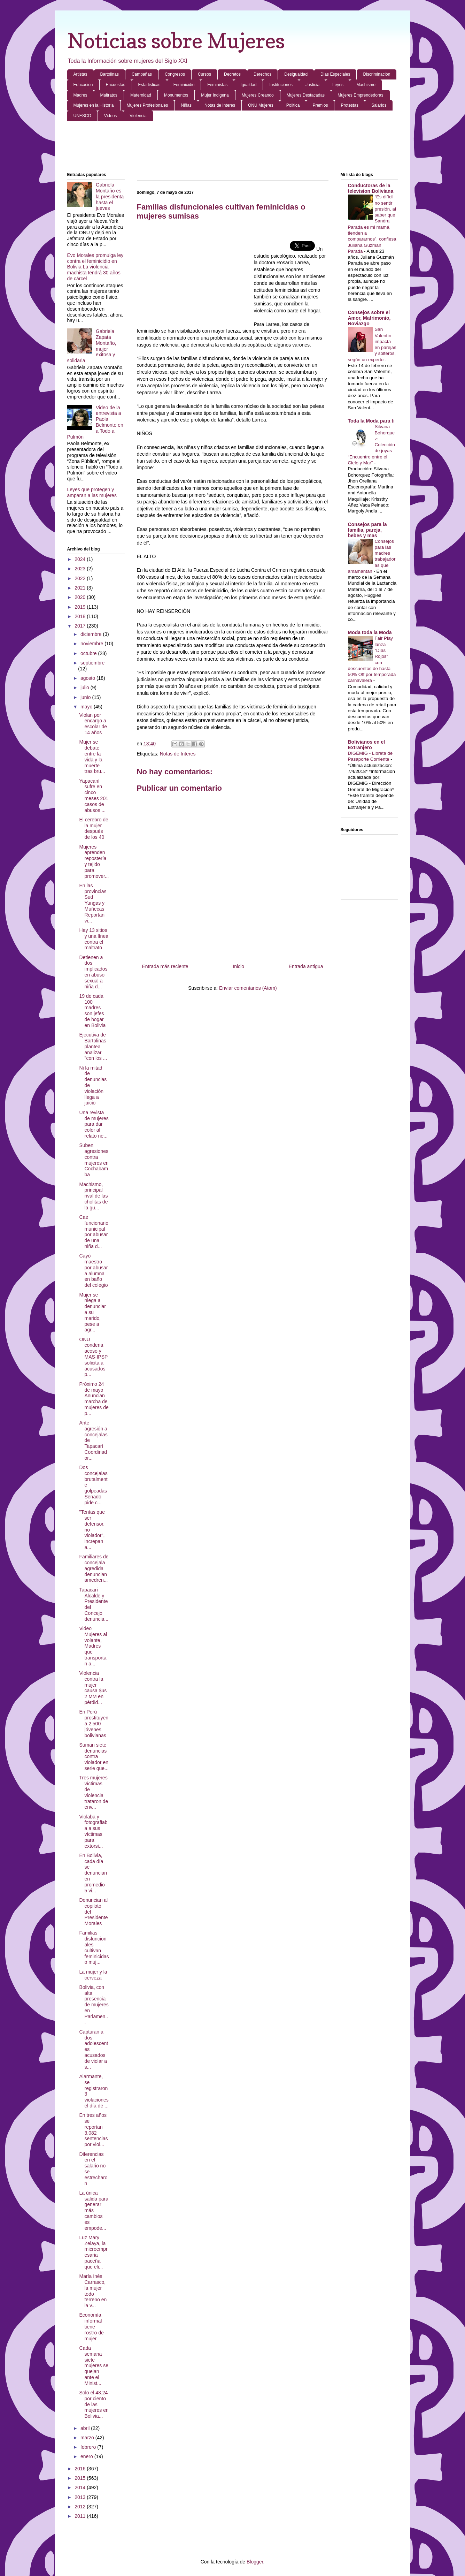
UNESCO (82, 115)
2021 (81, 588)
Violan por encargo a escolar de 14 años (93, 723)
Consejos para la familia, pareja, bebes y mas (367, 530)
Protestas (349, 105)
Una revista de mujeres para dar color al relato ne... (93, 1124)
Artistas (80, 74)
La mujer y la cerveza (93, 1975)
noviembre (92, 643)
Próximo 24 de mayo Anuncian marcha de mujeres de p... (93, 1398)
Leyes (337, 84)
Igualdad (248, 84)
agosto (88, 678)
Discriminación (376, 74)
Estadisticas (149, 84)
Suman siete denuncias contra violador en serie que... (93, 1756)
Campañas (142, 74)
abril (85, 2428)
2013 (81, 2497)
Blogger (255, 2561)
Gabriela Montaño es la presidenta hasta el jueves (110, 196)
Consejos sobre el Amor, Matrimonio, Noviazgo (369, 318)
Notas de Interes (219, 105)
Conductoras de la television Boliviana (371, 188)
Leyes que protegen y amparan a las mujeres (92, 492)
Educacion (83, 84)
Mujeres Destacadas (306, 95)
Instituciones (281, 84)
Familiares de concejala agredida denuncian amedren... (93, 1568)
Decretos (232, 74)
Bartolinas (109, 74)
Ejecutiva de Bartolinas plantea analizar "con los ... (93, 1046)
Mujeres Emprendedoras (360, 95)
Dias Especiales (335, 74)
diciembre (91, 634)
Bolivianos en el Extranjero (366, 744)
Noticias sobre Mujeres (176, 40)
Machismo (365, 84)
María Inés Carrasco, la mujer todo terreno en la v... (93, 2290)
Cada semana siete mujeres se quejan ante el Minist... (93, 2365)
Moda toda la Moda (370, 632)
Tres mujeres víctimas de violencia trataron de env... (93, 1792)
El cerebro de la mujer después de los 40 (93, 828)
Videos (110, 115)
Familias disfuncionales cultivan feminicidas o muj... (94, 1947)
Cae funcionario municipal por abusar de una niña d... (93, 1231)
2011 (81, 2516)
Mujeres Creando (258, 95)
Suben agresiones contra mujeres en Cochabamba (93, 1159)
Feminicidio (184, 84)
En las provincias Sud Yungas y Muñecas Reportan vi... (92, 903)
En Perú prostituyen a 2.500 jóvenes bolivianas (93, 1723)
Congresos (175, 74)
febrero (88, 2447)
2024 (81, 559)
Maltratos (108, 95)
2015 (81, 2478)
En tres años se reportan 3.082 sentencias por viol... (93, 2129)
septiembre (92, 663)
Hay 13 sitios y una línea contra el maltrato (93, 938)
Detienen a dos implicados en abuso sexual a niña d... (93, 972)
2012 (81, 2506)
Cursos (204, 74)
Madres (80, 95)
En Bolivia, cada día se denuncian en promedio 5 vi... (93, 1873)
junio (86, 697)
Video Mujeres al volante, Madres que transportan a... (93, 1646)
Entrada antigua (306, 966)
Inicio (238, 966)
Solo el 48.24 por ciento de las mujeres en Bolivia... (93, 2404)
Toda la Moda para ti (371, 421)
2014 (81, 2487)
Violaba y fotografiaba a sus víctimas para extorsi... (93, 1831)
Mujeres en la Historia (93, 105)
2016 (81, 2468)
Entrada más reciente (165, 966)
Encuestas (115, 84)
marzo (87, 2437)
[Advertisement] (232, 147)
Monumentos (176, 95)
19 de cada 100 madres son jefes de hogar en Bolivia (92, 1010)
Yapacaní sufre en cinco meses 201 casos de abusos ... (93, 795)
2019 (81, 607)
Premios (320, 105)
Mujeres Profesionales (147, 105)
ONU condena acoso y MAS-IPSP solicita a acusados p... (93, 1357)
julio (85, 687)
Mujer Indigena (214, 95)
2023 (81, 568)
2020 (81, 597)
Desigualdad (296, 74)
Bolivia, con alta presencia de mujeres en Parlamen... (93, 2004)
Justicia (312, 84)
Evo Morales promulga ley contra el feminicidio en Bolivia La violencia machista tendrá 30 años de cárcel (95, 266)
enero (87, 2456)
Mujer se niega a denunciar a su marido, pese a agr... (92, 1312)
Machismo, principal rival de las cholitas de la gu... (93, 1195)
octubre (89, 653)
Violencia (138, 115)
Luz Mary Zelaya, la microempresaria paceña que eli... (93, 2252)
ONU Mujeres (260, 105)
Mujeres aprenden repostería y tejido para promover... (94, 861)
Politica (293, 105)
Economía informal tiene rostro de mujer (91, 2326)
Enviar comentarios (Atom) (248, 988)
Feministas (217, 84)
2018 (81, 616)
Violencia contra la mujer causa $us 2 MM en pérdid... (93, 1687)
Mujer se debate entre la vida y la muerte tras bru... (92, 756)
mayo (87, 706)
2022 (81, 578)
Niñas (186, 105)
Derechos (262, 74)
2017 (81, 626)
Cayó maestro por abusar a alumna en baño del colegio (93, 1270)
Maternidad (140, 95)
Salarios (378, 105)
